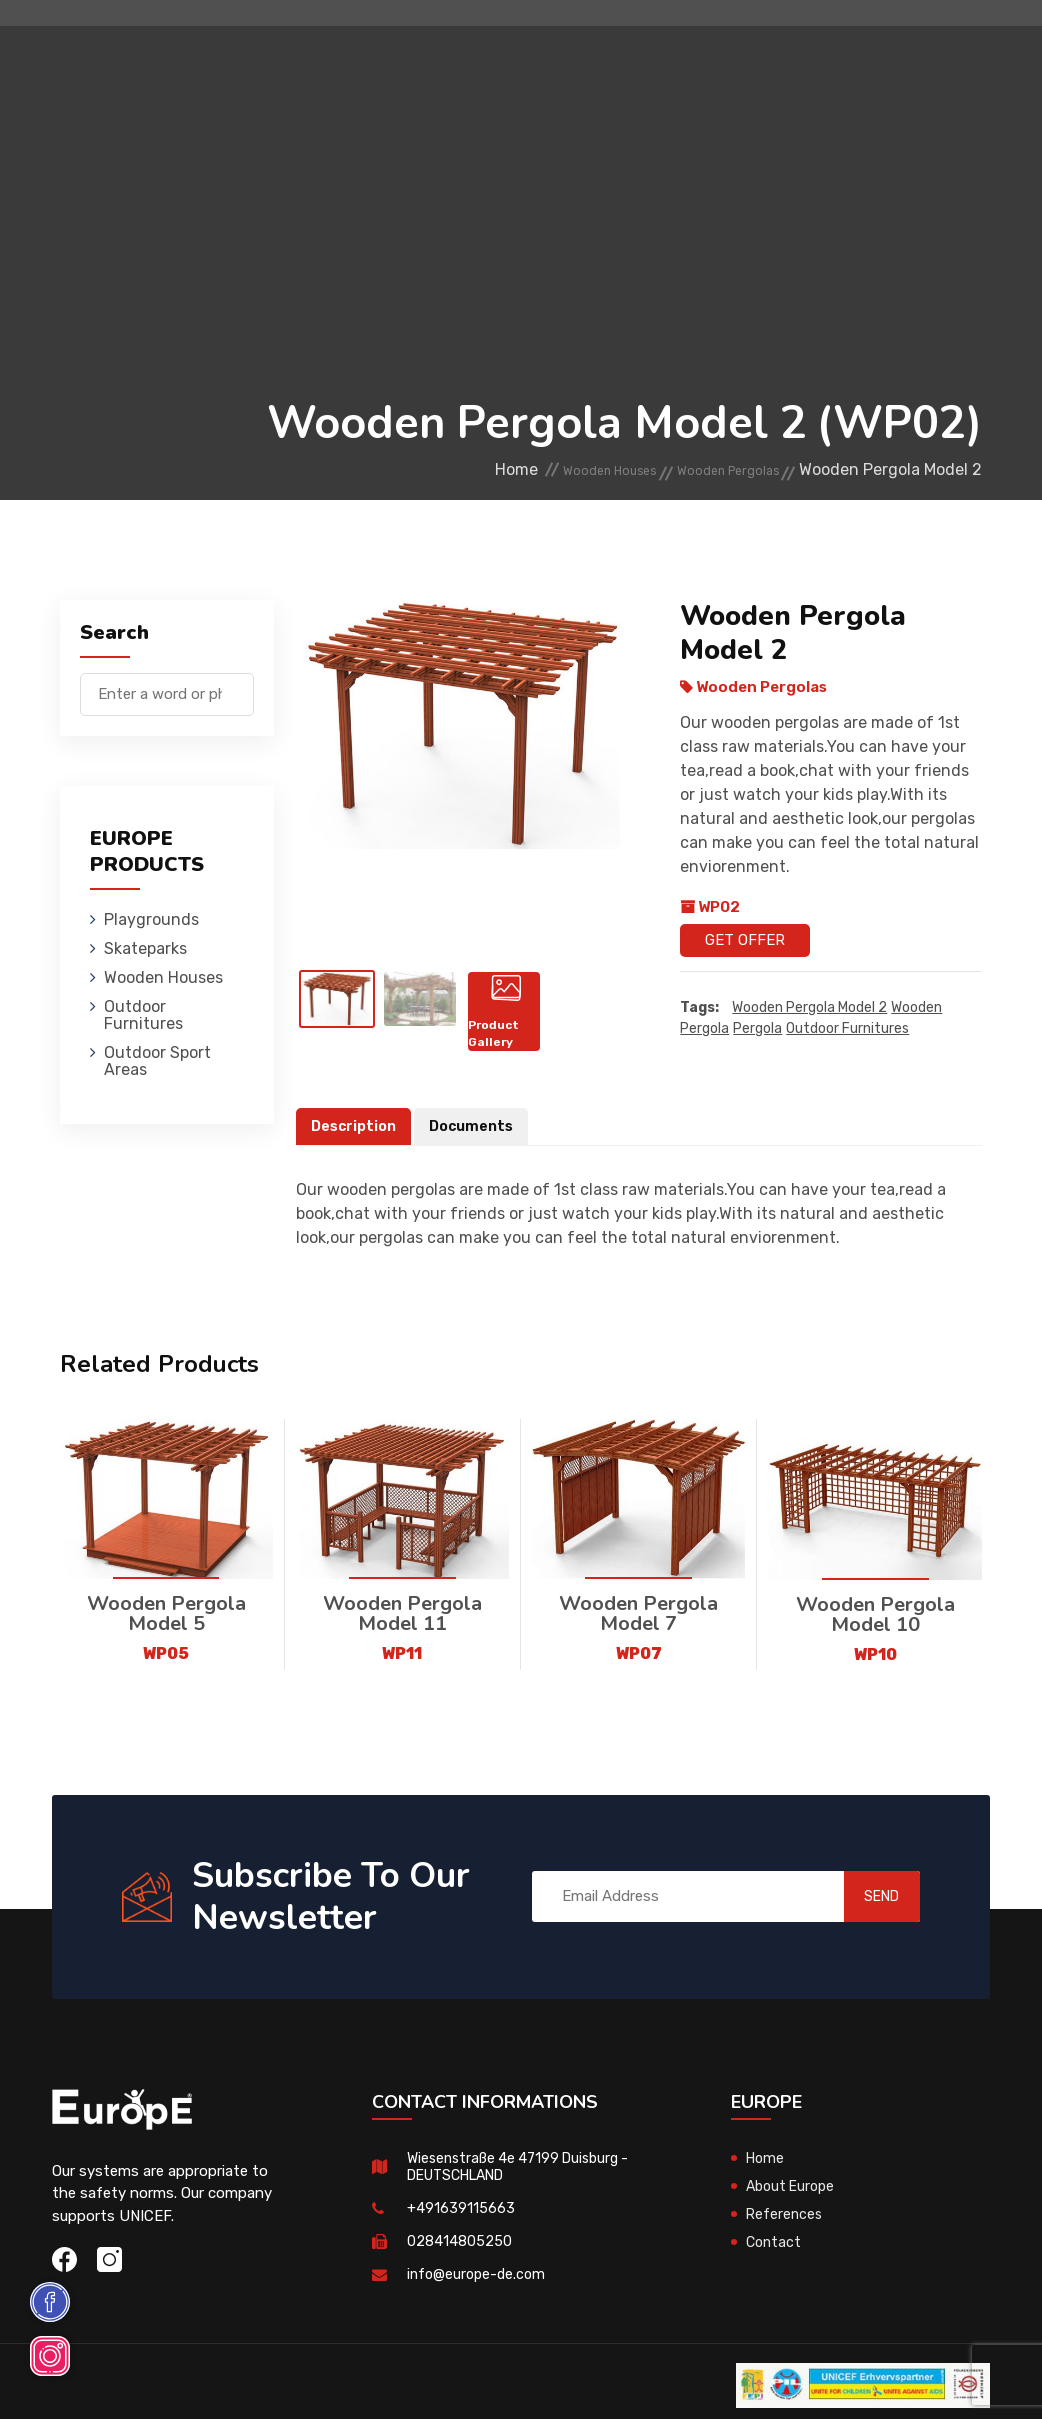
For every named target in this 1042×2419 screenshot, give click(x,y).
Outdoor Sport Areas (157, 1061)
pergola (757, 1029)
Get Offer (745, 940)
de (920, 92)
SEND (860, 1898)
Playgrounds (275, 44)
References (785, 2216)
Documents (478, 1128)
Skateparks (391, 44)
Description (356, 1128)
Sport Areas (706, 134)
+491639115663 (461, 2210)
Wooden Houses (515, 44)
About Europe (793, 2188)
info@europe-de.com (479, 2276)
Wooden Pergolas (709, 470)
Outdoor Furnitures (674, 44)
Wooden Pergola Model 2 (809, 1008)
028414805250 (459, 2243)
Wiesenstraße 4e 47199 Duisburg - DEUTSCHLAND (525, 2168)
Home (434, 470)
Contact (775, 2244)
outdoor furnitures (847, 1029)
